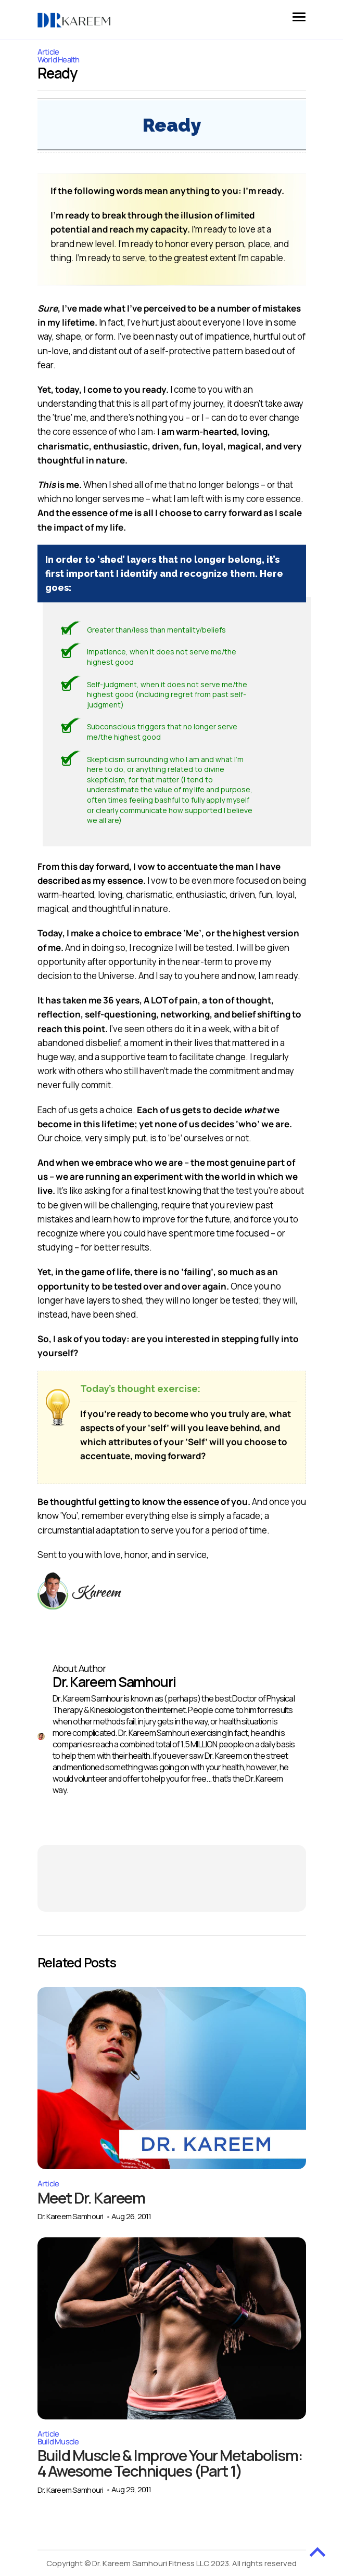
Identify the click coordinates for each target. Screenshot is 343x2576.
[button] (299, 14)
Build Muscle (58, 2441)
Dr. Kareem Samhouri (71, 2216)
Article (48, 2183)
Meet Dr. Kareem (93, 2197)
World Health (58, 59)
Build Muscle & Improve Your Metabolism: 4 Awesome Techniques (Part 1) (160, 2471)
